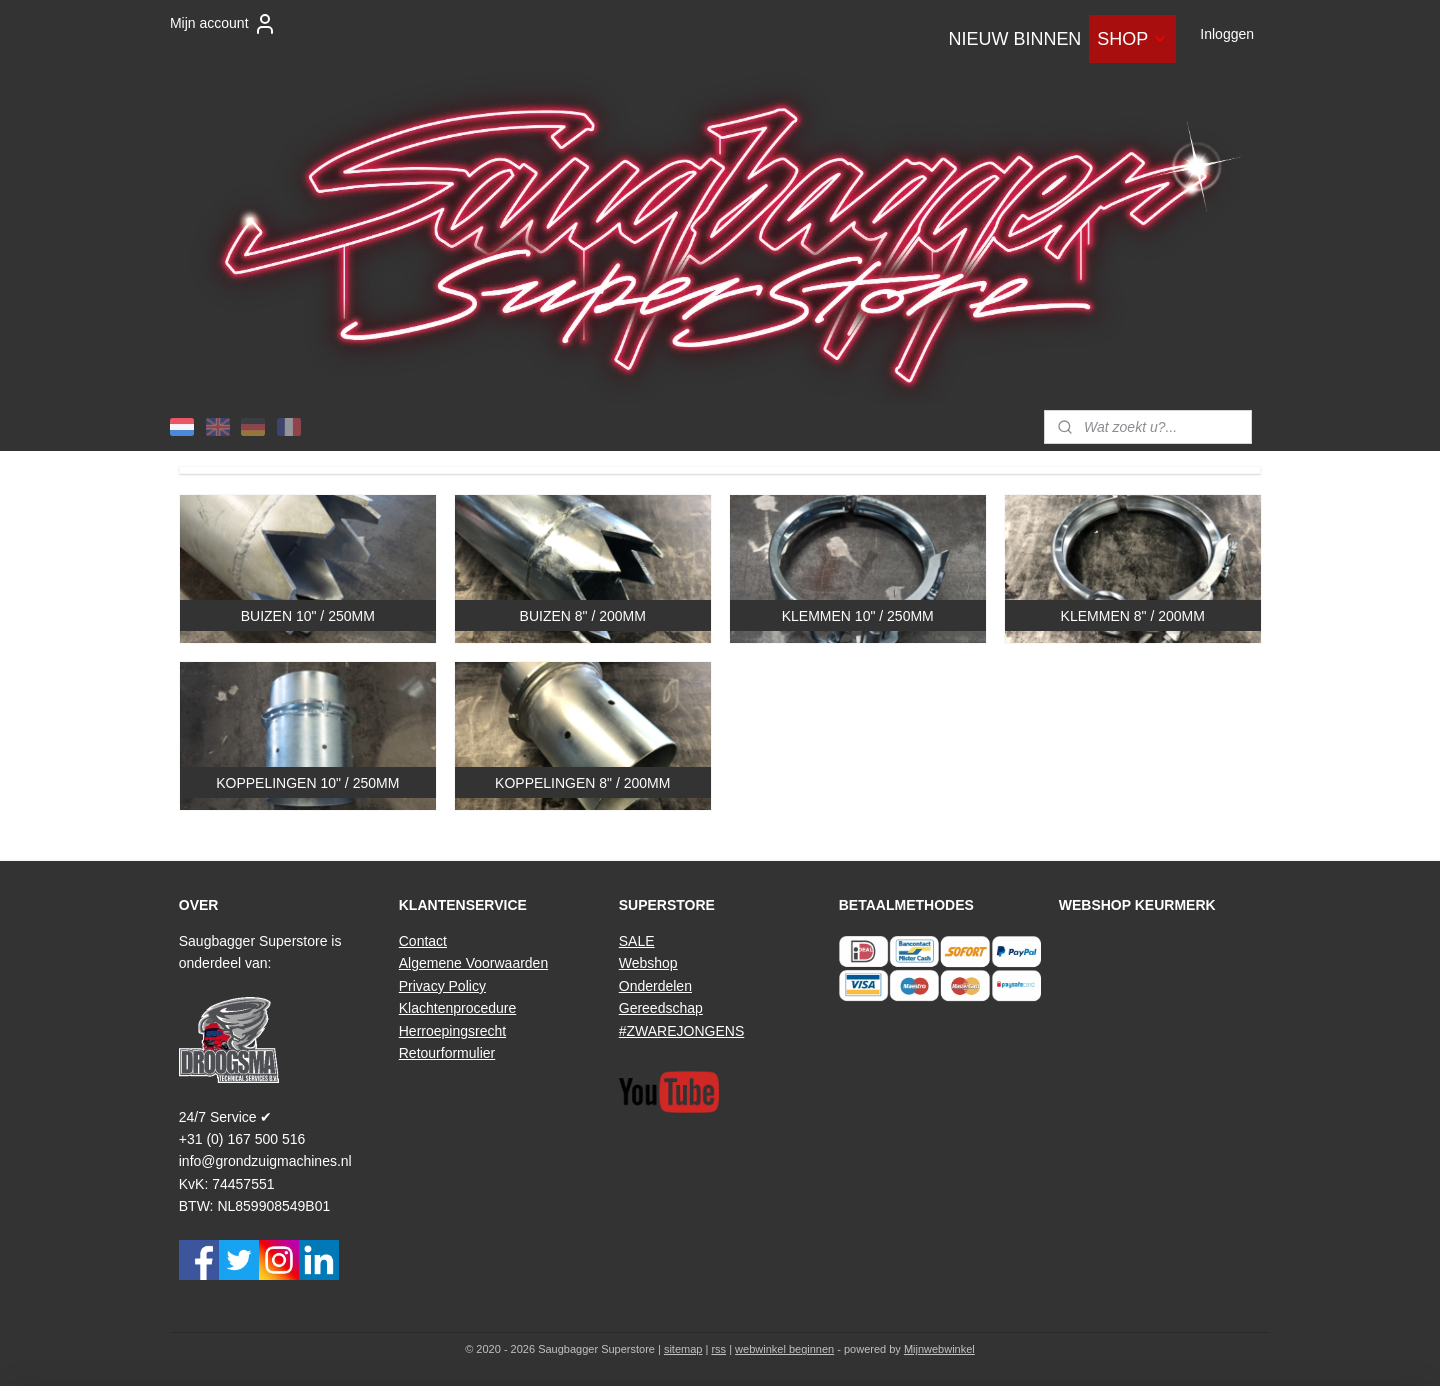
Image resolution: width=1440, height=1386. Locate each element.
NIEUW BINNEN (1014, 39)
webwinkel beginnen (784, 1349)
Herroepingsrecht (452, 1031)
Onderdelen (655, 986)
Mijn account (223, 24)
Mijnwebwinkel (939, 1349)
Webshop (648, 963)
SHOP (1132, 39)
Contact (423, 941)
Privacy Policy (442, 986)
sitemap (683, 1349)
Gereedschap (661, 1008)
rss (718, 1349)
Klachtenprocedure (458, 1008)
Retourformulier (447, 1053)
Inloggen (1227, 34)
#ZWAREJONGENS (682, 1031)
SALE (637, 941)
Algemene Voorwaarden (473, 963)
